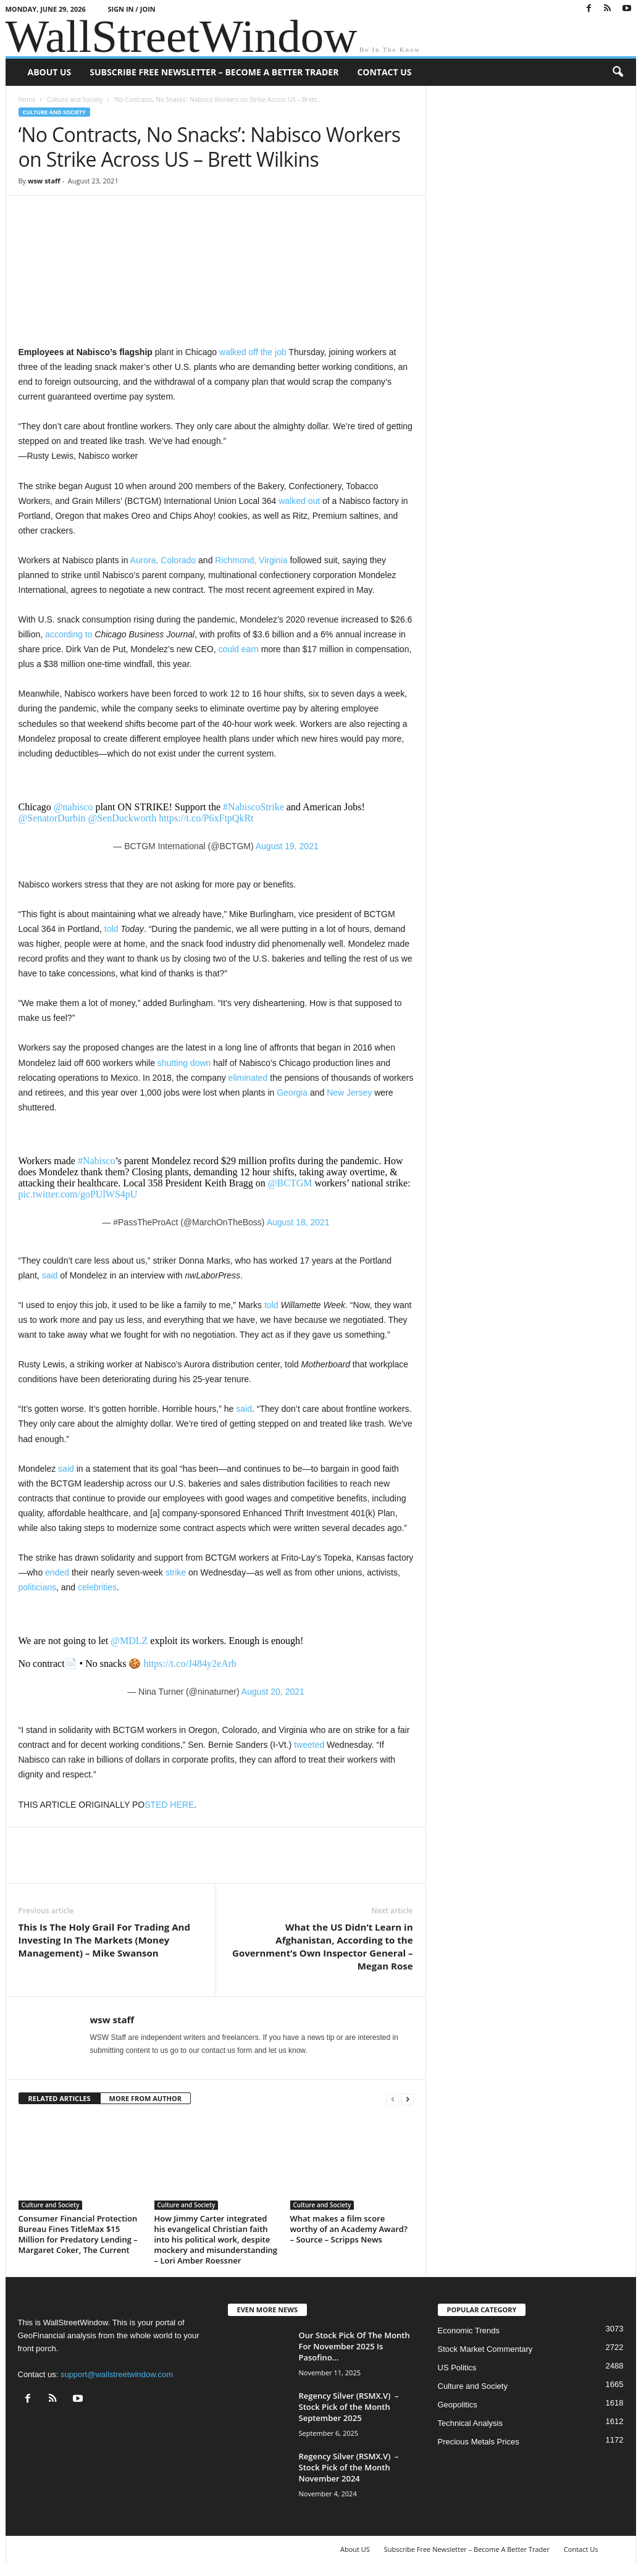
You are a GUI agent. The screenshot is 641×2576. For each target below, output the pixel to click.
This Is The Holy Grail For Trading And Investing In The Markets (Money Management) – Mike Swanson (104, 1940)
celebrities (97, 1587)
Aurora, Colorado (163, 560)
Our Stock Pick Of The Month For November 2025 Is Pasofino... (354, 2346)
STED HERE (169, 1805)
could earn (238, 649)
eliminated (248, 1078)
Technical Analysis (470, 2423)
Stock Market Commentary (485, 2349)
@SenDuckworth (122, 818)
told (111, 929)
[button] (617, 72)
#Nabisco (96, 1161)
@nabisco (73, 807)
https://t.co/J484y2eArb (190, 1663)
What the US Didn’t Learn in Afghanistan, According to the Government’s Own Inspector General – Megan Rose (322, 1946)
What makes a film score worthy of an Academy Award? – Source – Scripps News (349, 2229)
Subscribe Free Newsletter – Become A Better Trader (214, 72)
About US (50, 72)
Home (27, 99)
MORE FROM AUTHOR (145, 2098)
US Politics (457, 2367)
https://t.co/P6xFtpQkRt (206, 818)
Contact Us (384, 72)
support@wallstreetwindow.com (117, 2374)
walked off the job (253, 352)
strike (175, 1572)
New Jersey (349, 1092)
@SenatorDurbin (52, 818)
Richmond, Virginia (251, 560)
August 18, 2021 (298, 1222)
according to (68, 634)
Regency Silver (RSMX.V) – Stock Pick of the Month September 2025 (349, 2406)
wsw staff (44, 180)
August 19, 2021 (287, 846)
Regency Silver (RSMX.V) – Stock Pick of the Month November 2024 (349, 2467)
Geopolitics (457, 2404)
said (50, 1275)
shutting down (184, 1063)
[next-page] (407, 2098)
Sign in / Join (131, 9)
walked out (299, 501)
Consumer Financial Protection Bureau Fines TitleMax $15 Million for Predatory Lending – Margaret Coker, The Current (78, 2234)
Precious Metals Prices (478, 2441)
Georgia (292, 1092)
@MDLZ (129, 1640)
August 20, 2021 (272, 1692)
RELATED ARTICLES (59, 2098)
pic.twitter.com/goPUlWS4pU (78, 1194)
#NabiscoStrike (253, 807)
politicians (37, 1587)
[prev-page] (393, 2098)
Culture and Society (75, 99)
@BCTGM (290, 1183)
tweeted (309, 1745)
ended (57, 1572)
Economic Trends (469, 2330)
